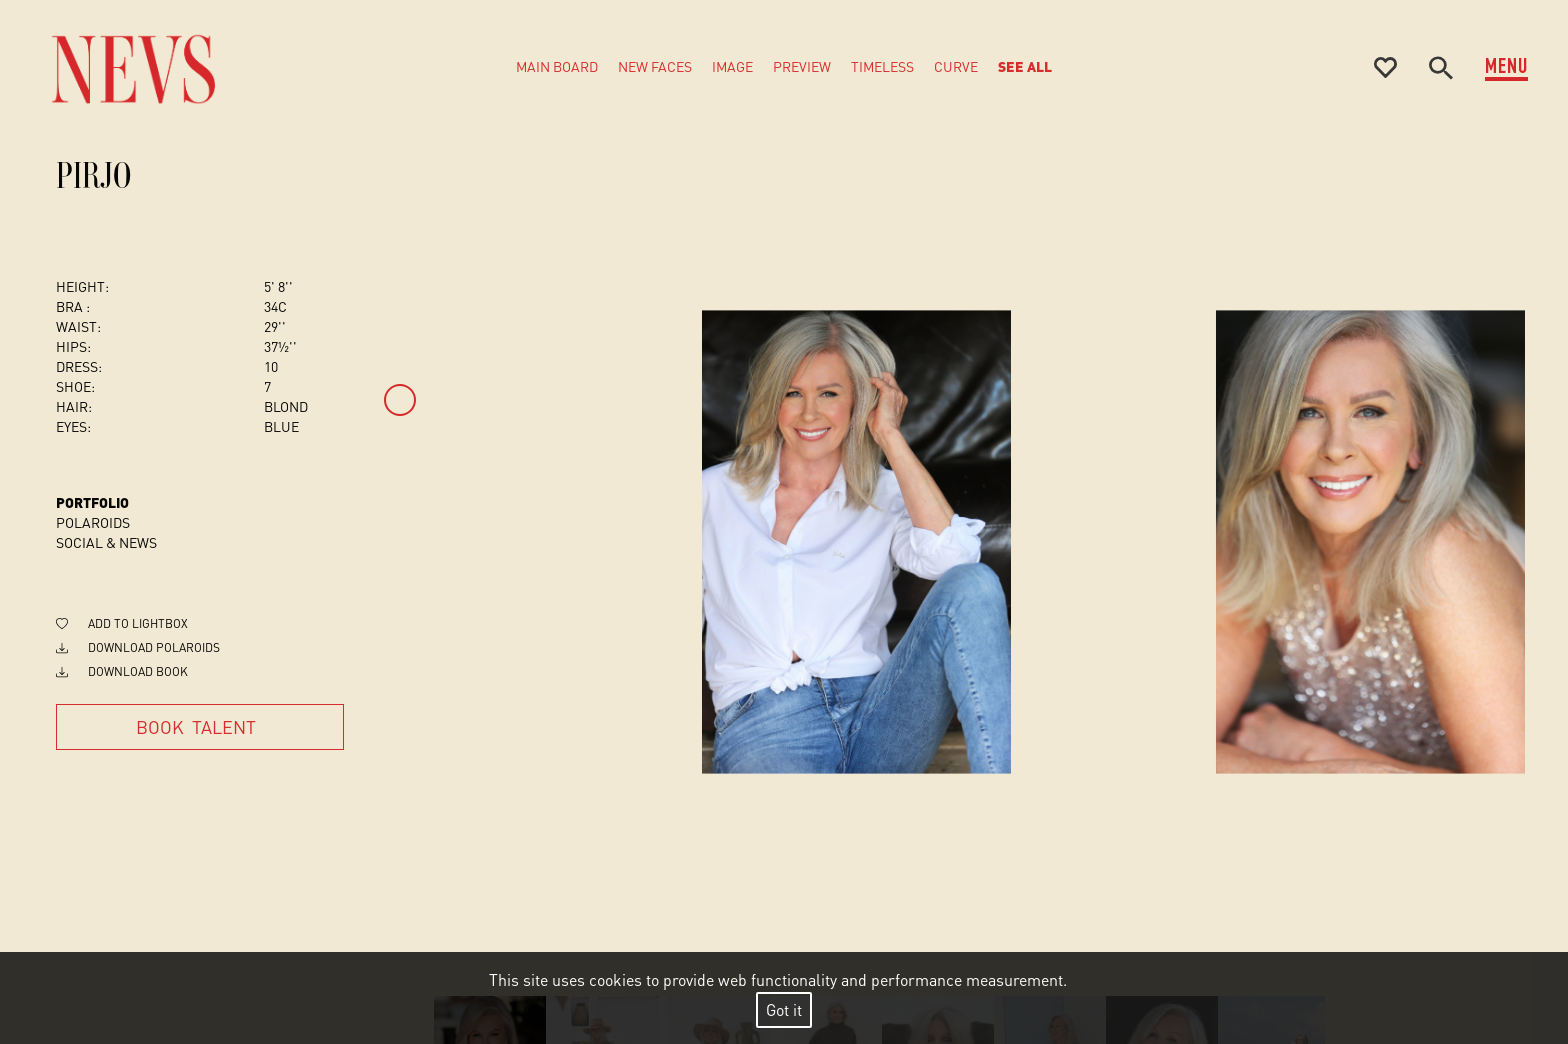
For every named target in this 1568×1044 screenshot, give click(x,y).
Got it (784, 1009)
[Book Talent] (200, 727)
